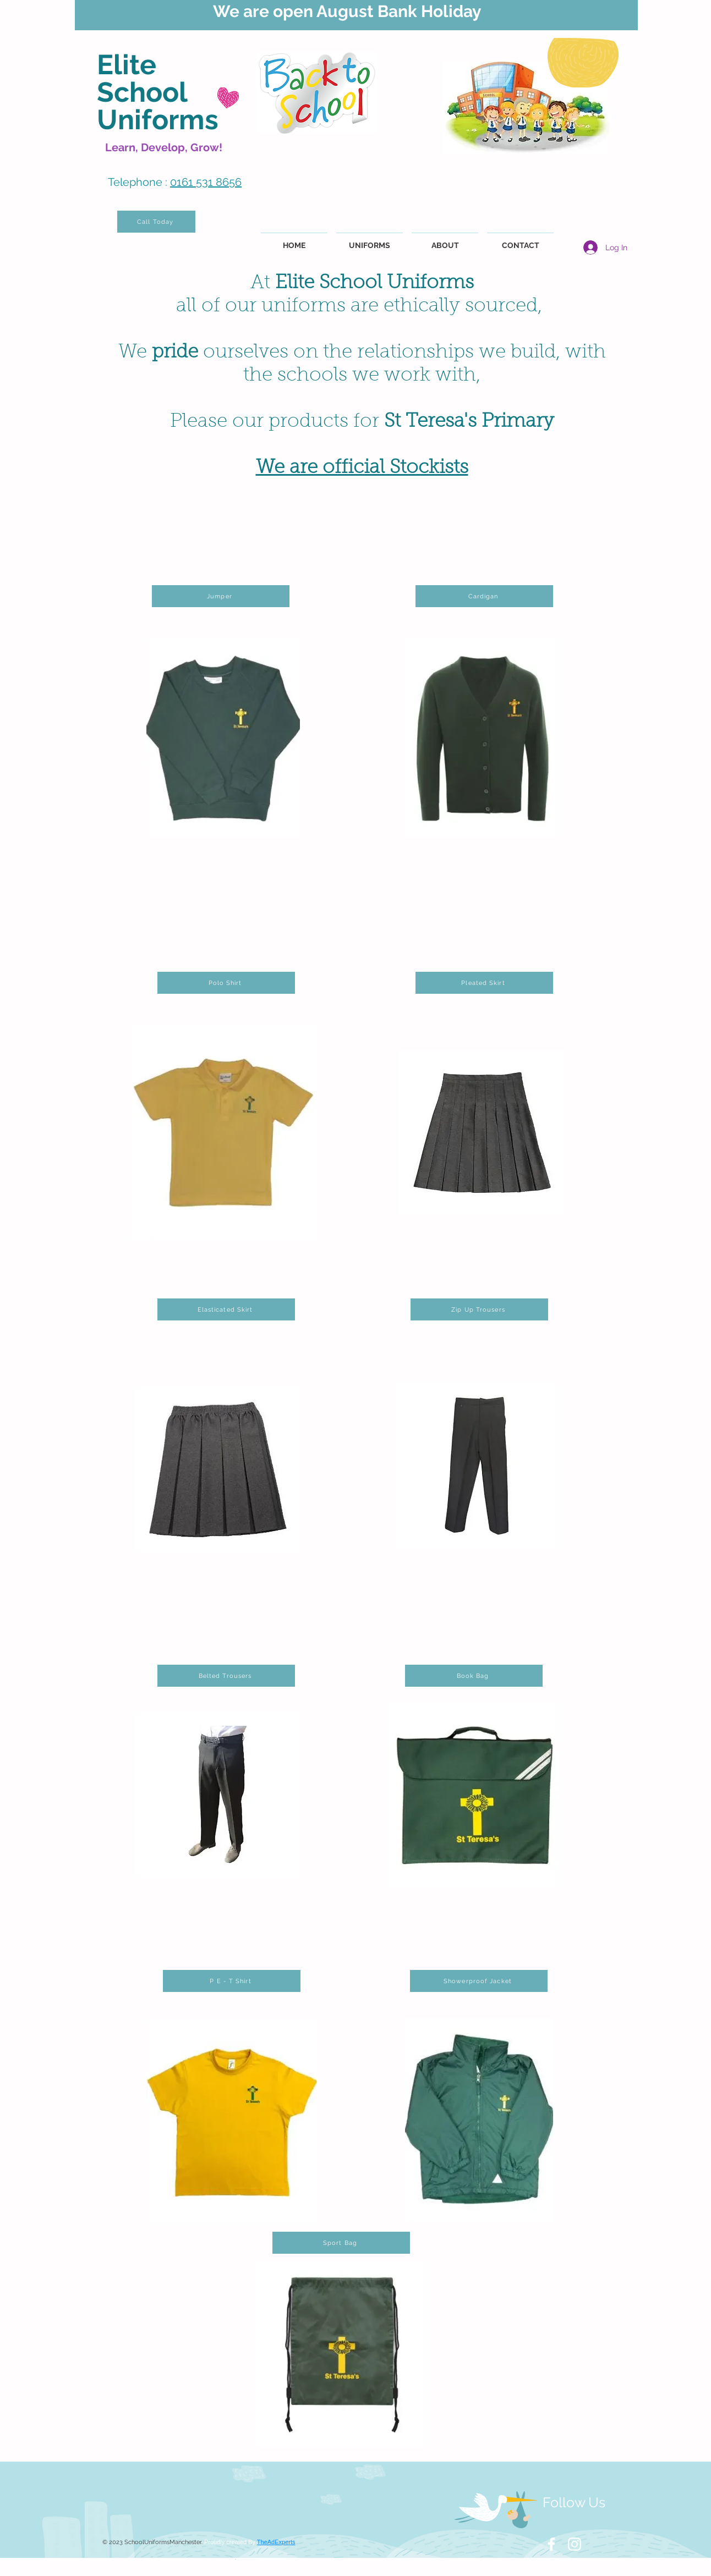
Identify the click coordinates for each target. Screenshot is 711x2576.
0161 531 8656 (206, 182)
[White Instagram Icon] (574, 2544)
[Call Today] (156, 222)
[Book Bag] (474, 1676)
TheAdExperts (276, 2542)
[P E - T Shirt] (231, 1981)
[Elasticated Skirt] (226, 1309)
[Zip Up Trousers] (479, 1309)
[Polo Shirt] (226, 983)
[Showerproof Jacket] (479, 1981)
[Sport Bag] (341, 2243)
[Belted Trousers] (226, 1676)
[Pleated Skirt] (484, 983)
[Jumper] (220, 596)
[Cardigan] (484, 596)
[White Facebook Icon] (551, 2544)
